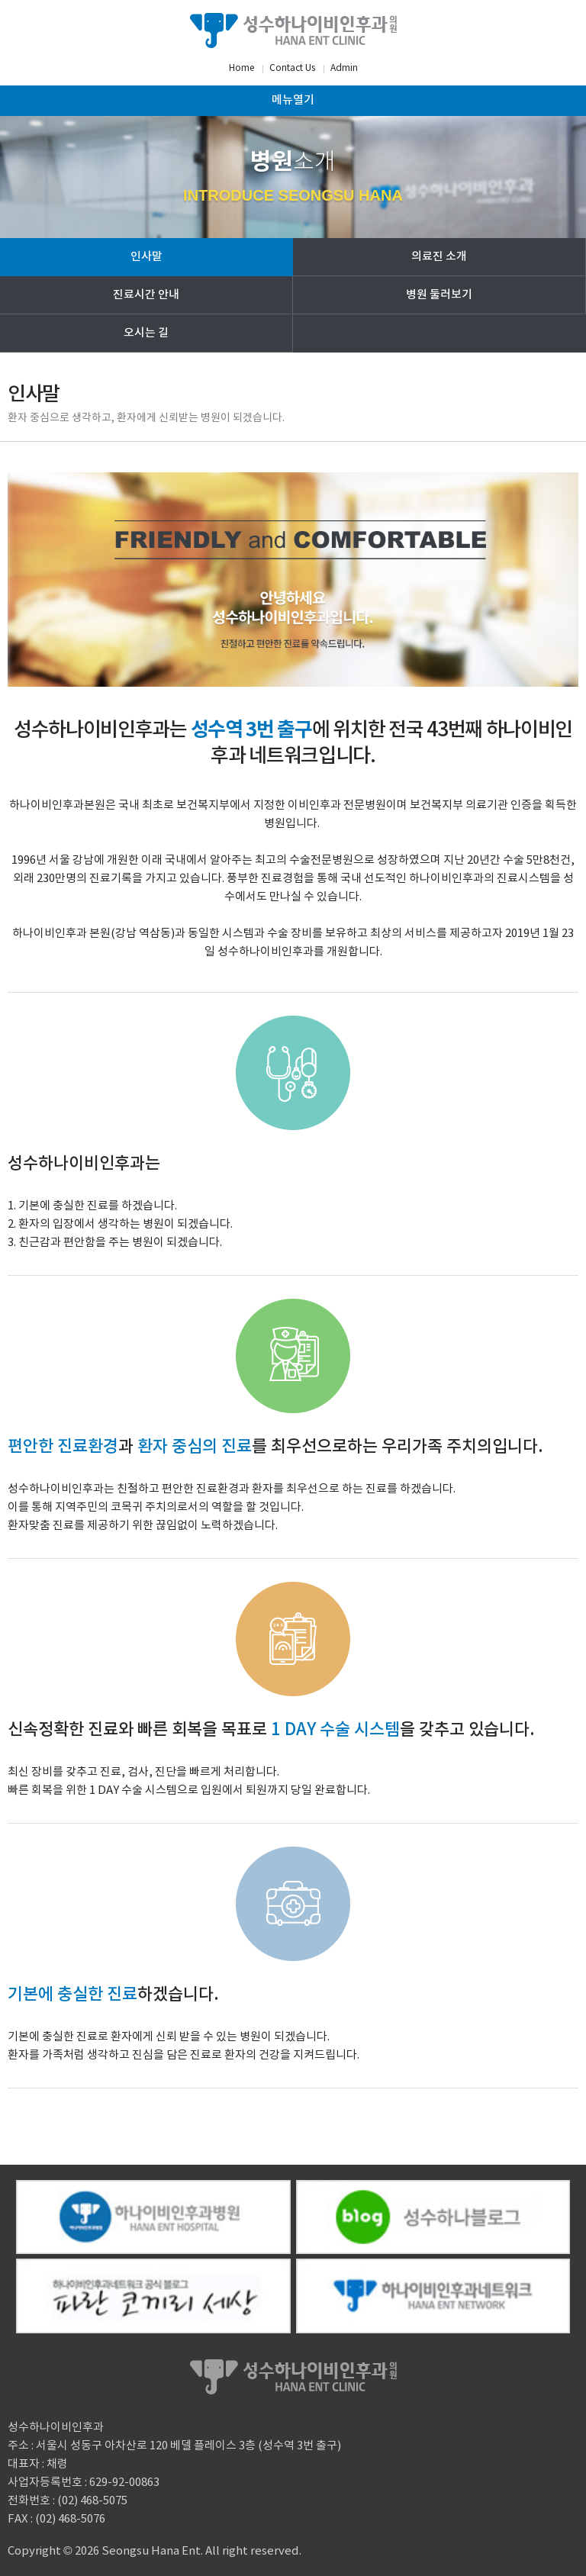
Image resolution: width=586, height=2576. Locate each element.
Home (241, 68)
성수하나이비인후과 (293, 30)
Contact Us (292, 68)
